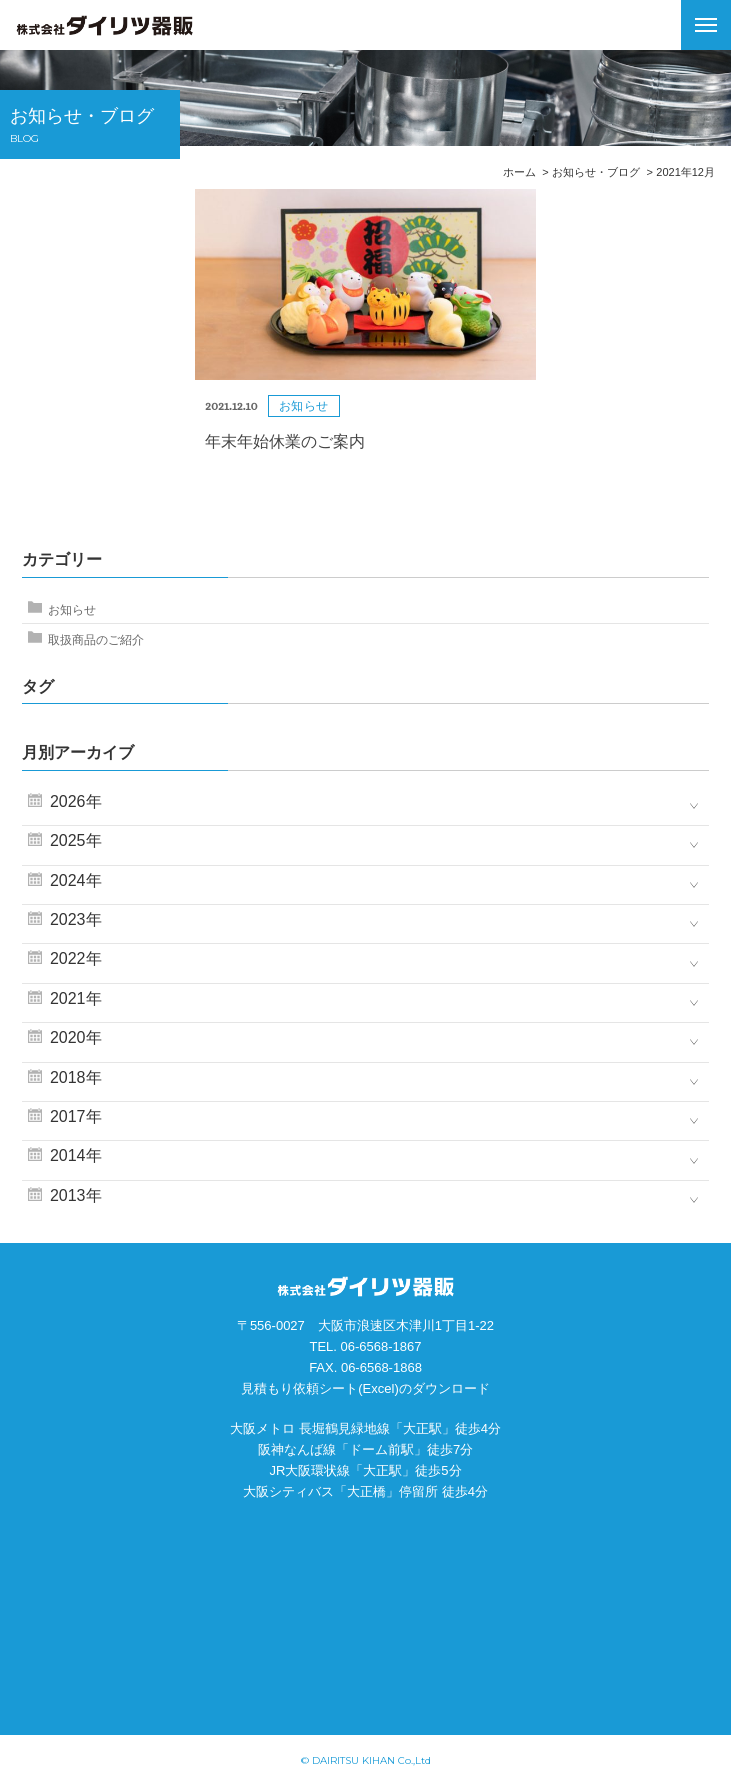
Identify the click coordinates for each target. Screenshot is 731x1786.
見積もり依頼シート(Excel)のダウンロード (365, 1388)
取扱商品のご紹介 (96, 640)
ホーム (519, 172)
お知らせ (72, 610)
